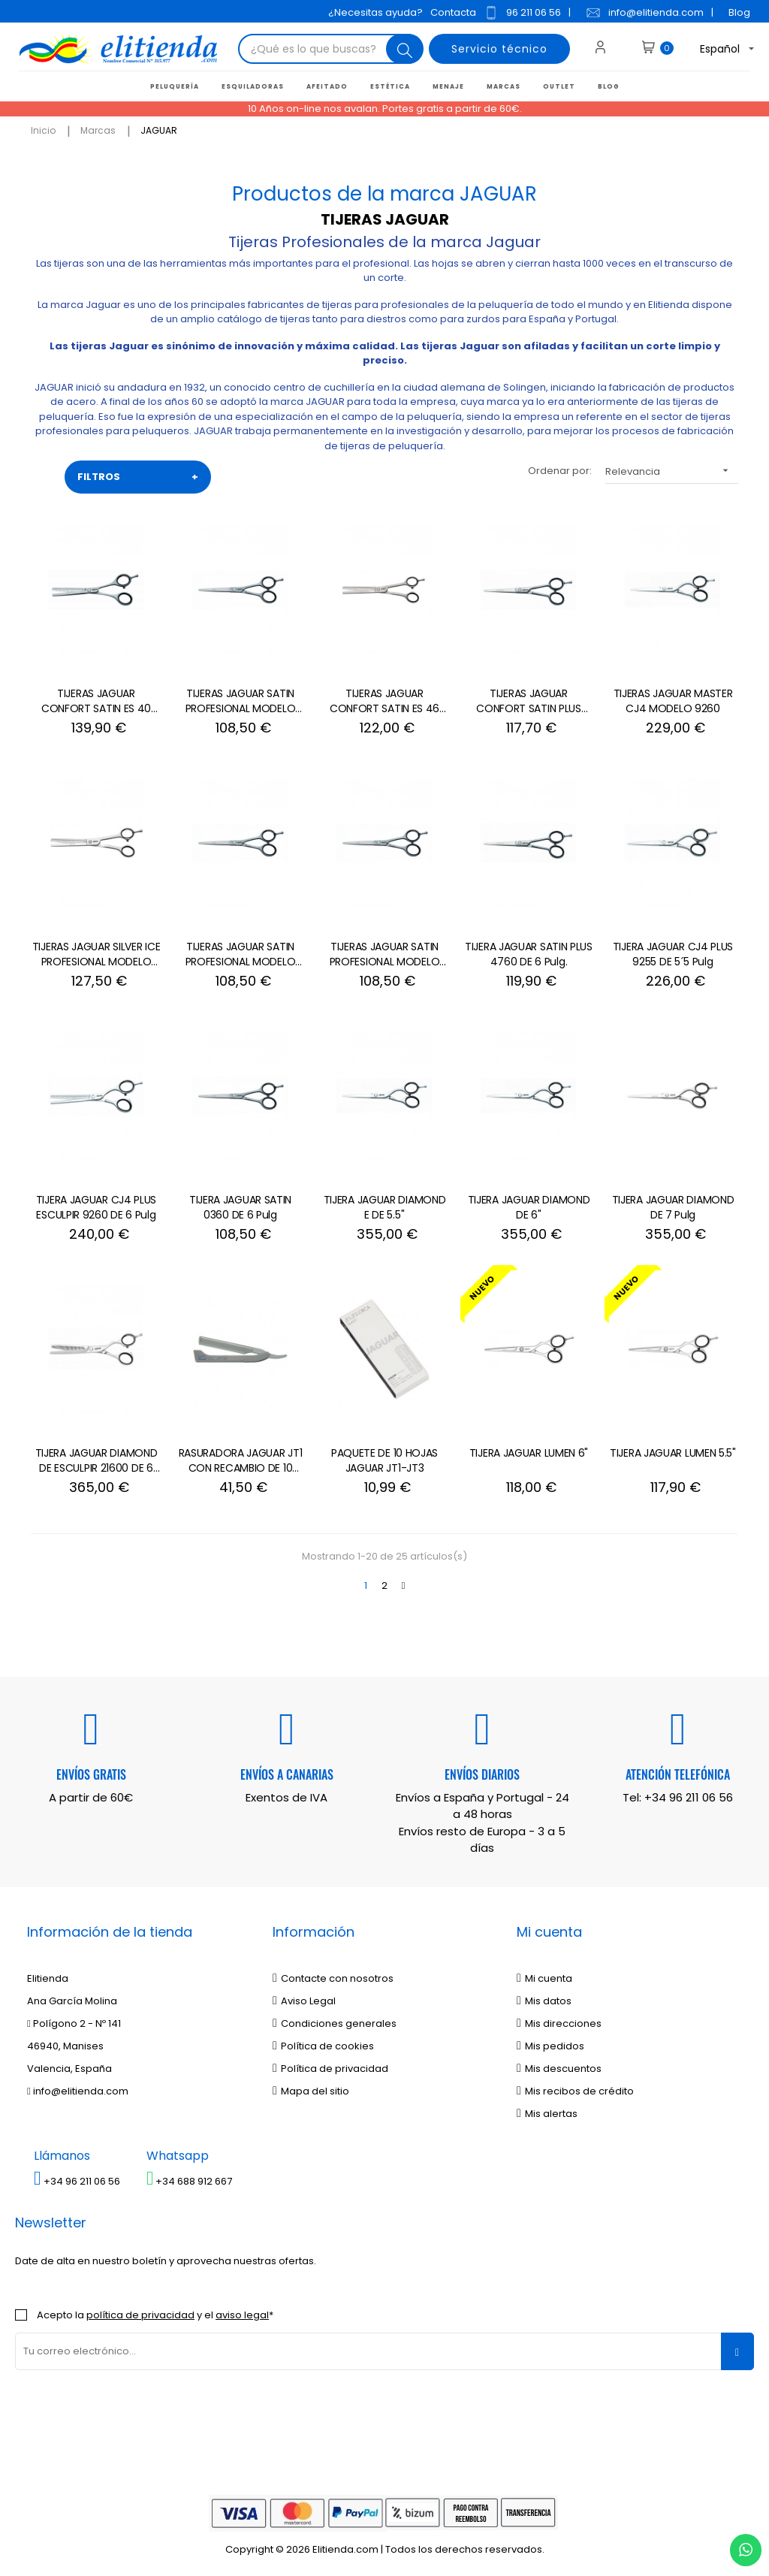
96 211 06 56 (522, 12)
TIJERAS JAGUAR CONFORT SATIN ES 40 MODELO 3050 (96, 701)
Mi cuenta (544, 1978)
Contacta (453, 12)
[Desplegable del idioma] (714, 49)
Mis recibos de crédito (575, 2091)
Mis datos (544, 2001)
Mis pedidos (550, 2046)
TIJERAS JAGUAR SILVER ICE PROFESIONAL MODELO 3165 (96, 955)
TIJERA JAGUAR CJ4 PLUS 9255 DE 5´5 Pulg (673, 954)
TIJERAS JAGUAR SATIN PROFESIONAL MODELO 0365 (385, 955)
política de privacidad (140, 2315)
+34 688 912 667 (189, 2181)
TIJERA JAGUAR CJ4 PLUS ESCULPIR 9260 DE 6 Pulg (96, 1207)
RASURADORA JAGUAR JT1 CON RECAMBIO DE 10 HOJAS (241, 1461)
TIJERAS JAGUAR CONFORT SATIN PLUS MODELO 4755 (528, 701)
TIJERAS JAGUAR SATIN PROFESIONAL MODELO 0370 (240, 701)
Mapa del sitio (311, 2091)
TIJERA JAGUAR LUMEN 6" (528, 1452)
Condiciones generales (335, 2023)
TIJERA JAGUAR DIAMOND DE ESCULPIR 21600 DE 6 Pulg (96, 1461)
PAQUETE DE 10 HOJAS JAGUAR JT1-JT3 (384, 1460)
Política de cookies (323, 2046)
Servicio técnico (499, 48)
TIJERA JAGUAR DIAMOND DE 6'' (529, 1207)
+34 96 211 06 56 (688, 1797)
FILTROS (137, 477)
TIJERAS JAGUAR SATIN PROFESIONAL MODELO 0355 (240, 955)
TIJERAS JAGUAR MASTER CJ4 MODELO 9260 (673, 701)
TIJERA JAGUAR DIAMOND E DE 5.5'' (385, 1207)
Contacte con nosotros (333, 1978)
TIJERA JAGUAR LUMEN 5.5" (673, 1452)
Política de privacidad (330, 2068)
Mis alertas (547, 2113)
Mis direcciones (559, 2023)
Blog (739, 12)
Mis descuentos (559, 2068)
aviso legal (242, 2315)
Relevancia (671, 471)
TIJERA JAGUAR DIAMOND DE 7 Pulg (673, 1207)
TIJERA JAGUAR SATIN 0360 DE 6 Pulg (240, 1207)
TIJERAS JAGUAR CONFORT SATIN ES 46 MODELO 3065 (384, 701)
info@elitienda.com (645, 12)
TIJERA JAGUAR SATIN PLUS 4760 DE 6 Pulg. (529, 954)
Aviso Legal (304, 2001)
